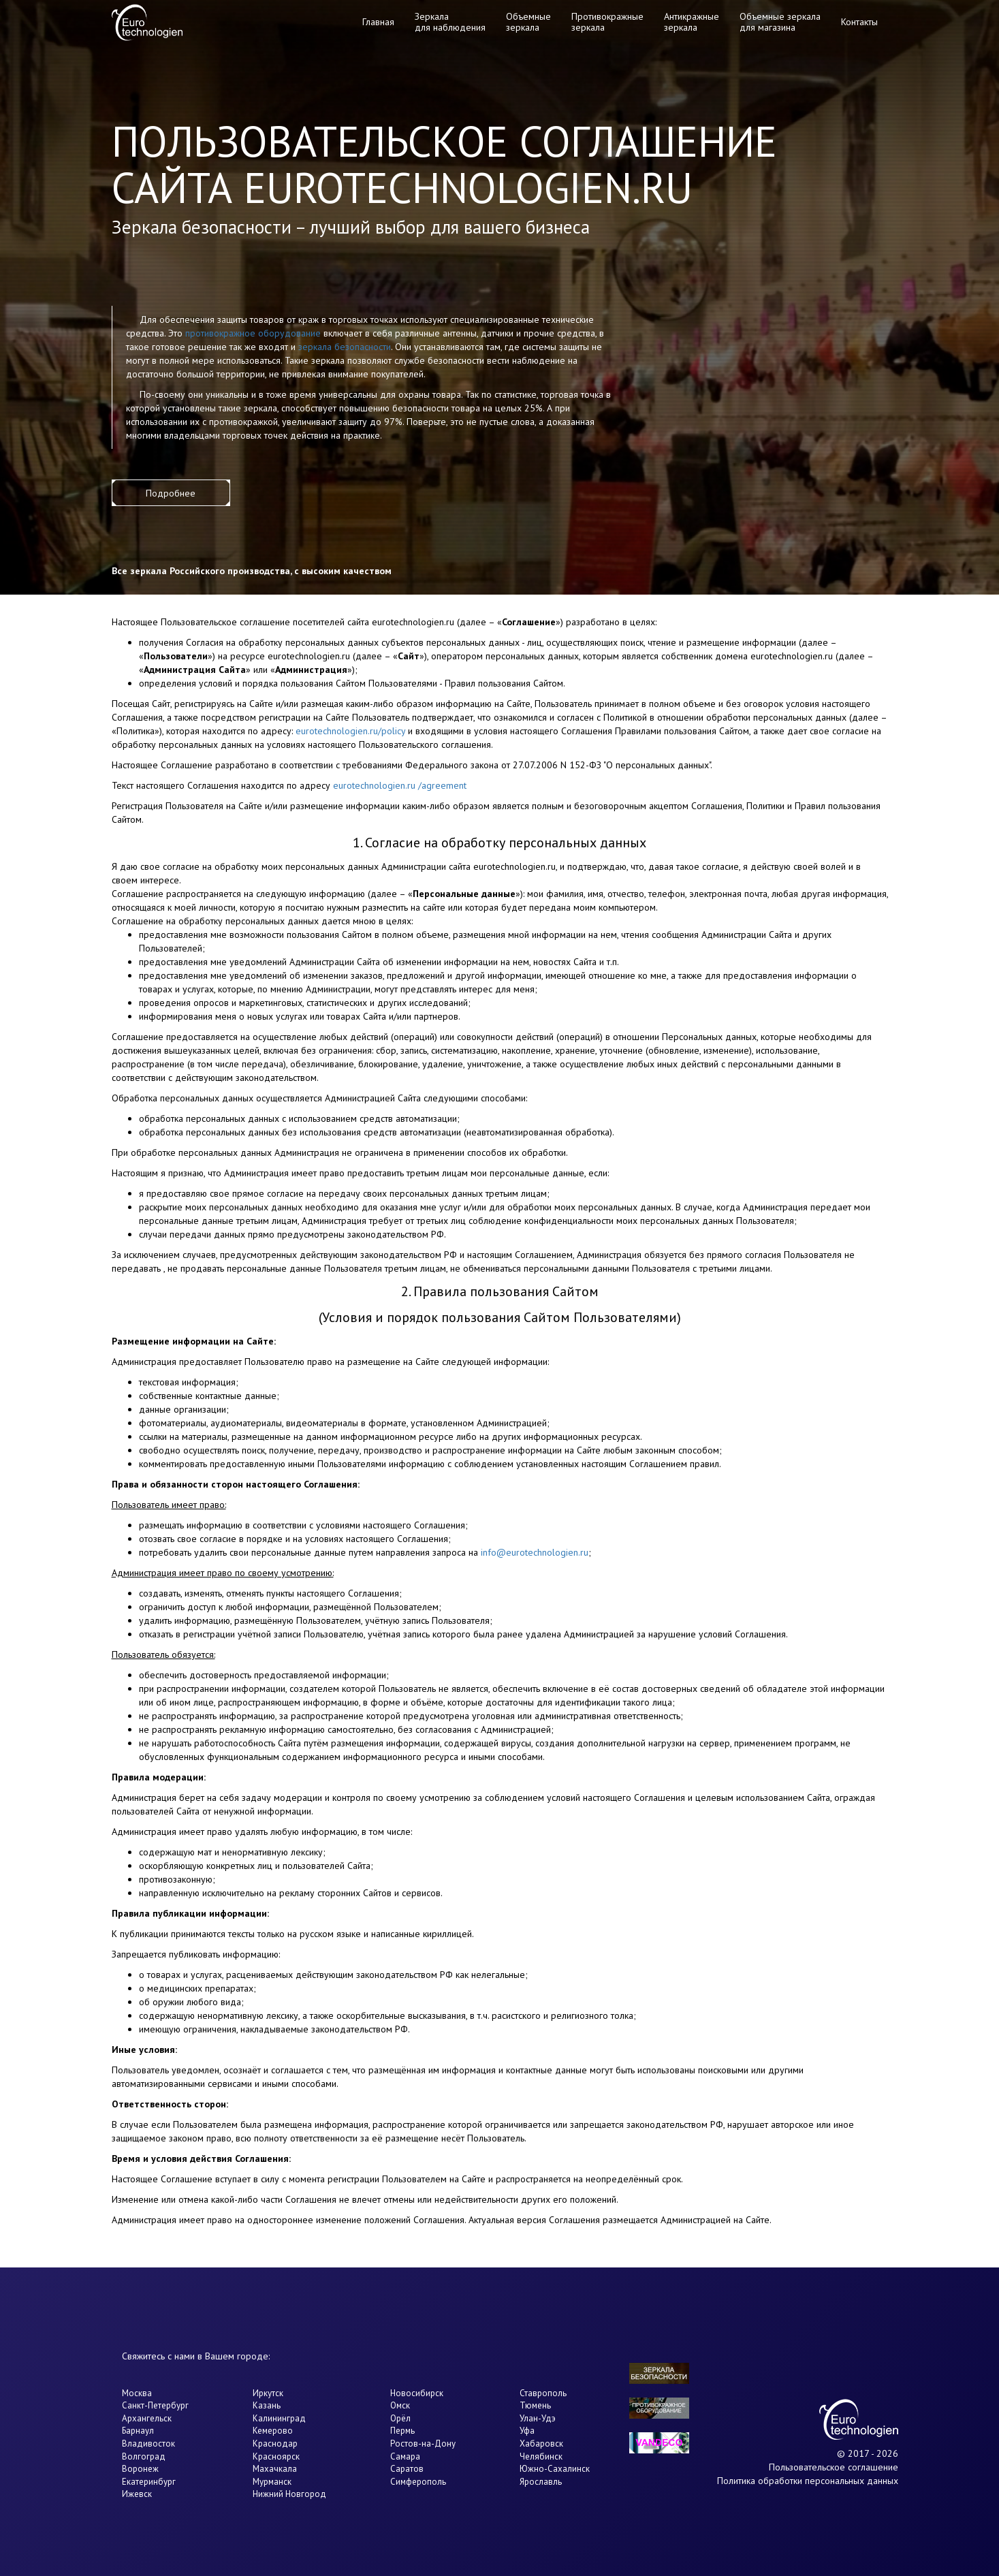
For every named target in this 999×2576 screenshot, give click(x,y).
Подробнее (170, 493)
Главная (378, 22)
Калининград (279, 2418)
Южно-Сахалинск (555, 2469)
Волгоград (143, 2456)
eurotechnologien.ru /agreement (399, 785)
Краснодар (275, 2443)
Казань (267, 2405)
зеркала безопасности (344, 347)
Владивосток (148, 2443)
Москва (137, 2393)
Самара (405, 2456)
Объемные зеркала (528, 21)
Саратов (407, 2469)
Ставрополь (543, 2393)
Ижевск (137, 2494)
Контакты (859, 22)
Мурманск (272, 2481)
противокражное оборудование (253, 333)
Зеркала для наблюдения (450, 21)
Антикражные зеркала (691, 21)
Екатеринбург (149, 2481)
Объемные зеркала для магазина (780, 21)
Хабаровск (541, 2443)
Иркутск (268, 2393)
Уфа (527, 2430)
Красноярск (276, 2456)
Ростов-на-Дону (423, 2443)
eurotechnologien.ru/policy (350, 731)
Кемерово (273, 2430)
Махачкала (275, 2469)
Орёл (400, 2418)
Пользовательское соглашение (833, 2467)
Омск (400, 2405)
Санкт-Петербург (155, 2405)
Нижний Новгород (289, 2494)
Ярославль (541, 2481)
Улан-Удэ (538, 2418)
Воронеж (140, 2469)
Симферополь (418, 2481)
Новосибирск (416, 2393)
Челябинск (541, 2456)
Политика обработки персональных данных (807, 2481)
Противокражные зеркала (607, 21)
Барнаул (138, 2430)
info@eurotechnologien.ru (534, 1552)
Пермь (402, 2430)
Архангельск (147, 2418)
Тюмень (535, 2405)
